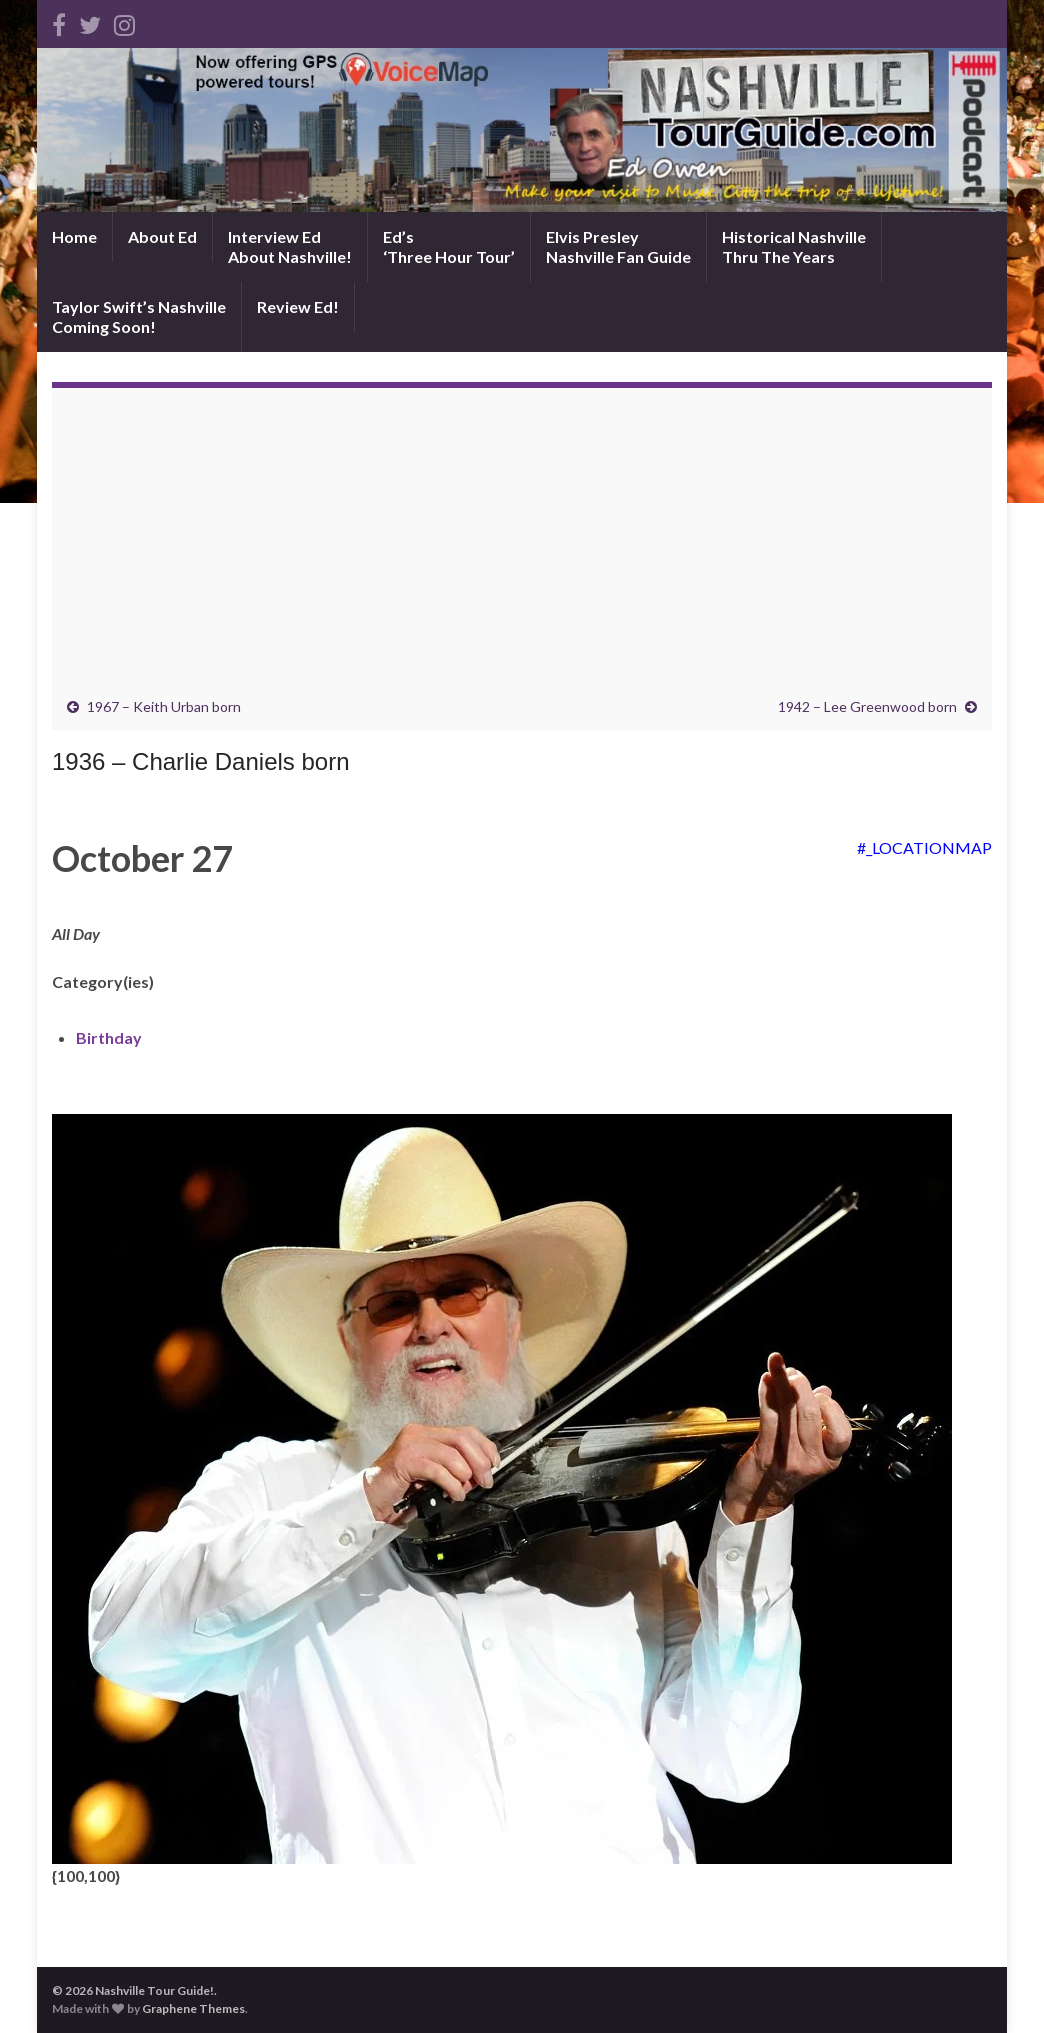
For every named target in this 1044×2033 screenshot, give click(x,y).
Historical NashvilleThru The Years (794, 246)
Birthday (109, 1037)
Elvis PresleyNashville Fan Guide (618, 246)
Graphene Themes (193, 2008)
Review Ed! (298, 306)
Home (74, 236)
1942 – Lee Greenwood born (867, 706)
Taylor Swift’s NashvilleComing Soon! (139, 316)
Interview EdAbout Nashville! (290, 246)
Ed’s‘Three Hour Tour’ (449, 246)
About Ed (162, 236)
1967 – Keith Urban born (164, 706)
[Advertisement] (522, 548)
